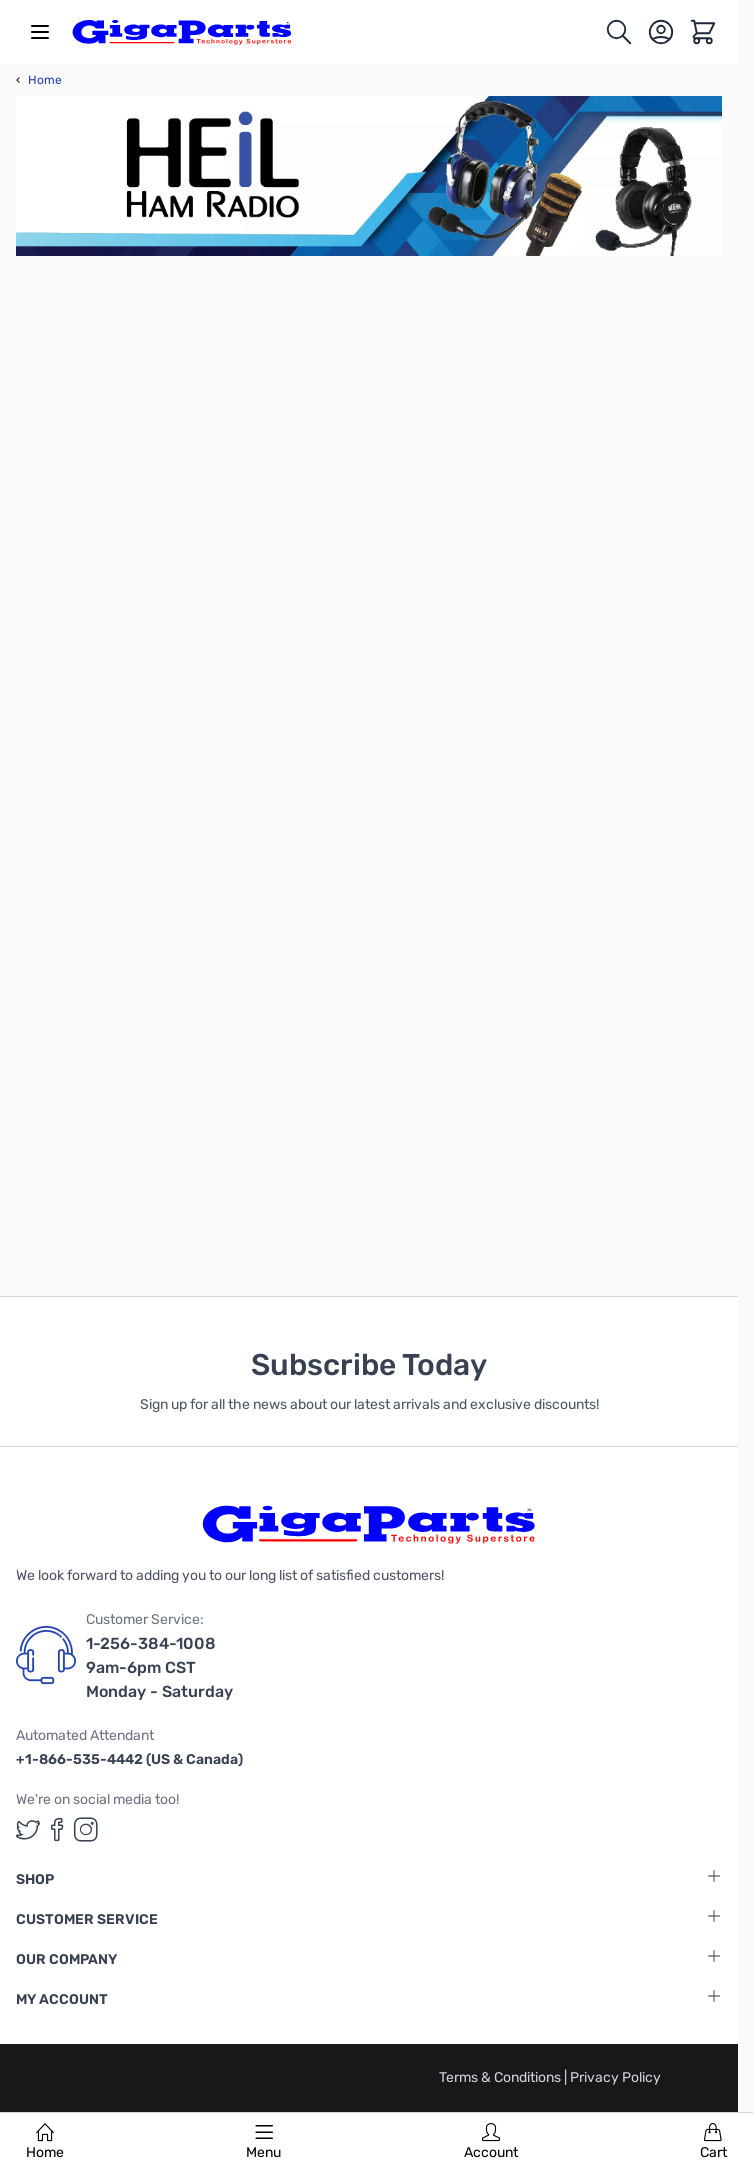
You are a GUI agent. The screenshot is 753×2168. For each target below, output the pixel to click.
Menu (263, 2142)
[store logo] (182, 32)
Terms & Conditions (501, 2077)
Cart (713, 2142)
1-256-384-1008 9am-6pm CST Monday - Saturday (159, 1667)
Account (491, 2142)
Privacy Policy (615, 2077)
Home (45, 2142)
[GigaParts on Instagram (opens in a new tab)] (86, 1829)
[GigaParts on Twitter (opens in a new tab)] (28, 1829)
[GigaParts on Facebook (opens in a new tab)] (57, 1829)
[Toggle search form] (619, 32)
